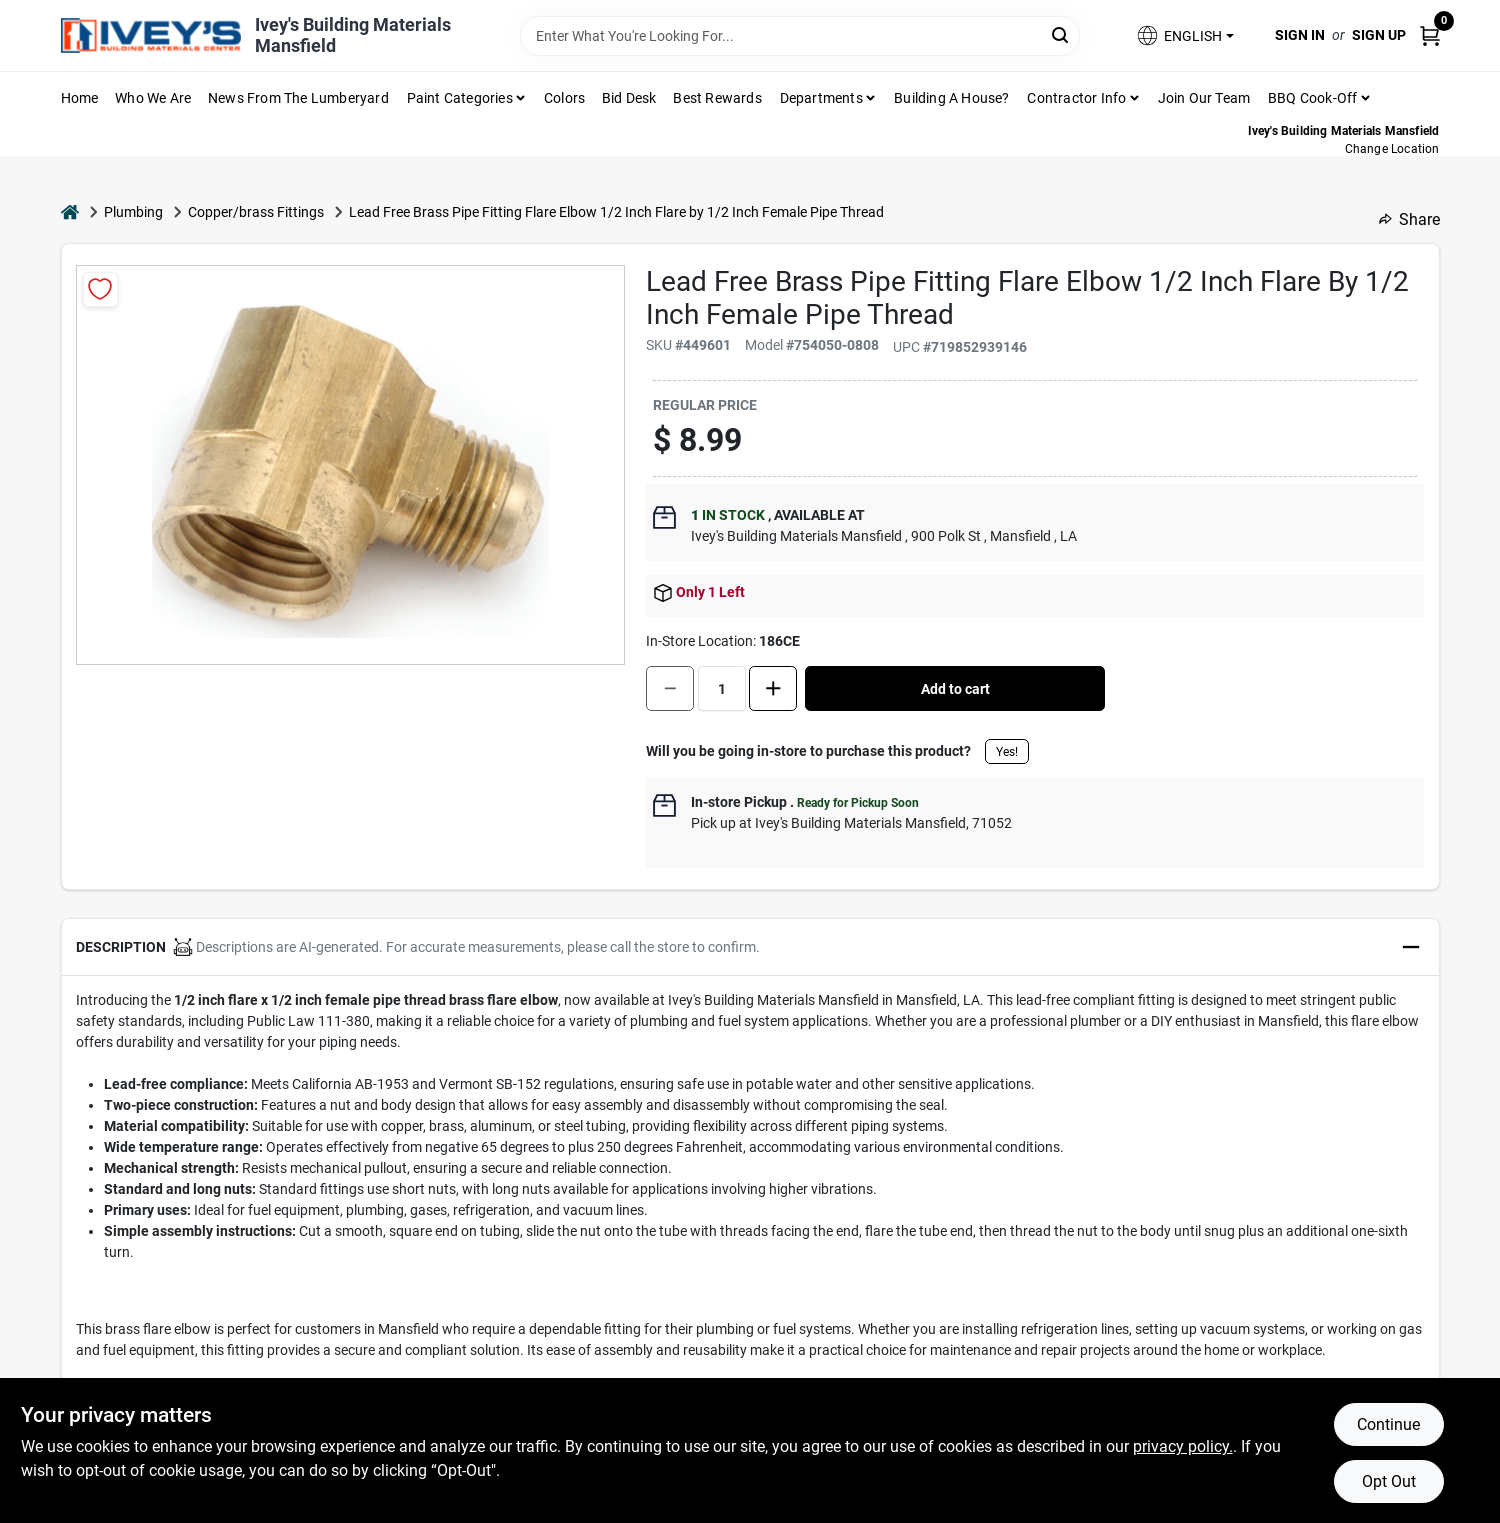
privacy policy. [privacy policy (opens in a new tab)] (1183, 1446)
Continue (1388, 1424)
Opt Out (1389, 1481)
